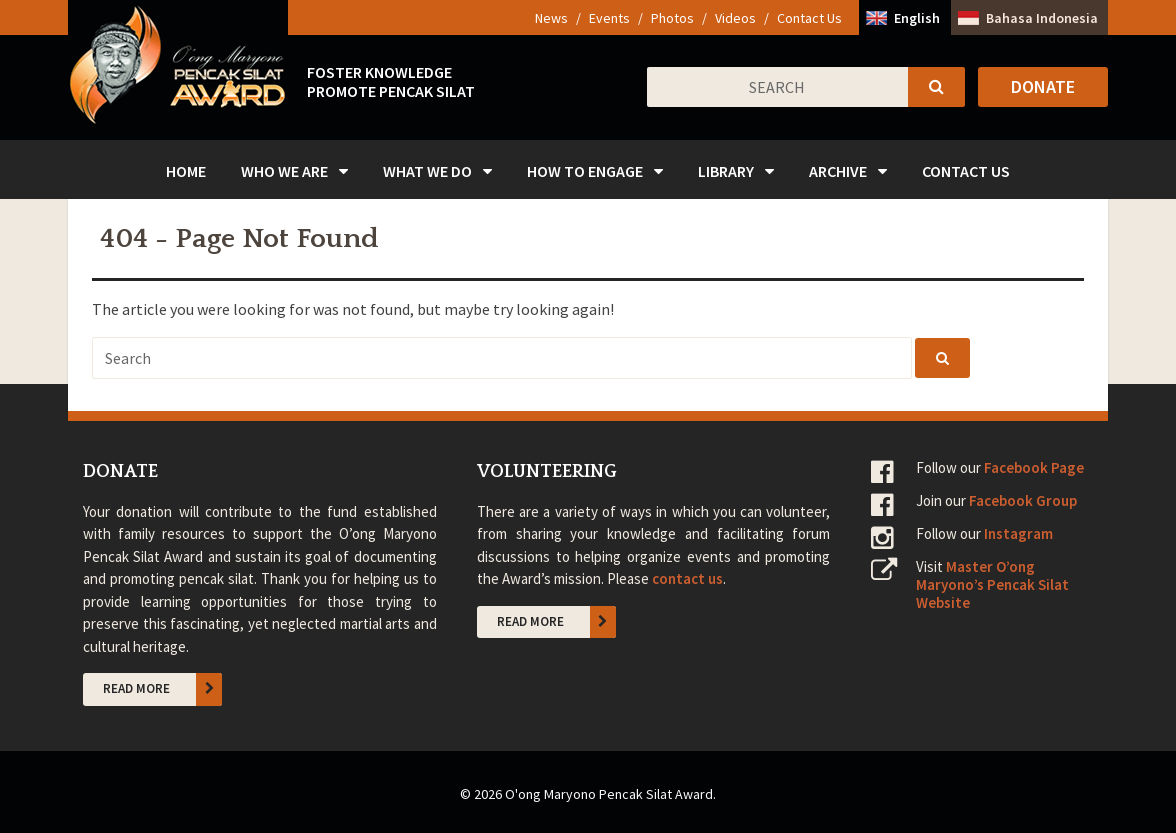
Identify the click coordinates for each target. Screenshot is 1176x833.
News (551, 18)
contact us (687, 578)
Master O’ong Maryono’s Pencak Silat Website (992, 584)
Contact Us (809, 18)
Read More (163, 689)
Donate (1043, 86)
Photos (672, 18)
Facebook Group (1023, 500)
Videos (735, 18)
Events (609, 18)
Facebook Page (1034, 467)
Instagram (1018, 533)
